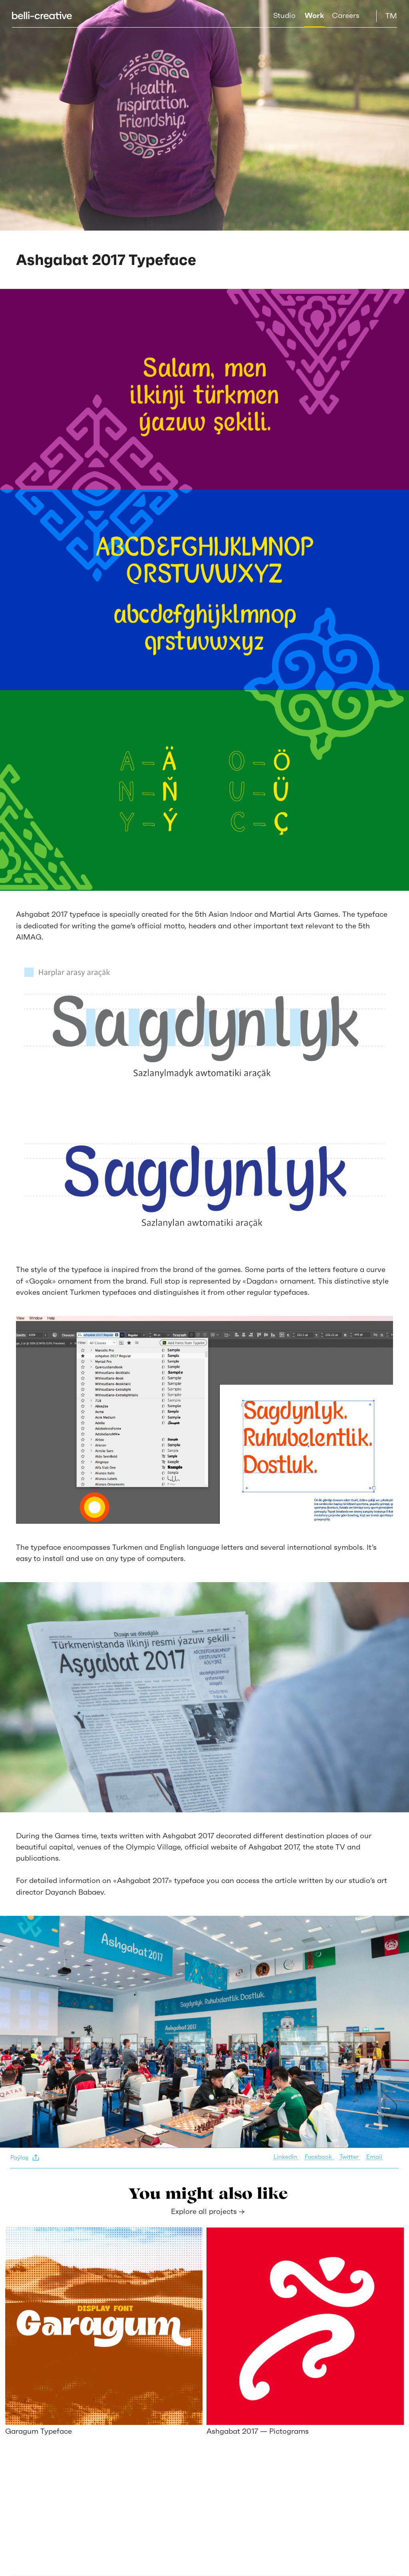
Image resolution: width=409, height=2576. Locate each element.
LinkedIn (286, 2156)
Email (374, 2156)
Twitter (350, 2156)
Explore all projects (208, 2211)
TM (391, 15)
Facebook (319, 2156)
